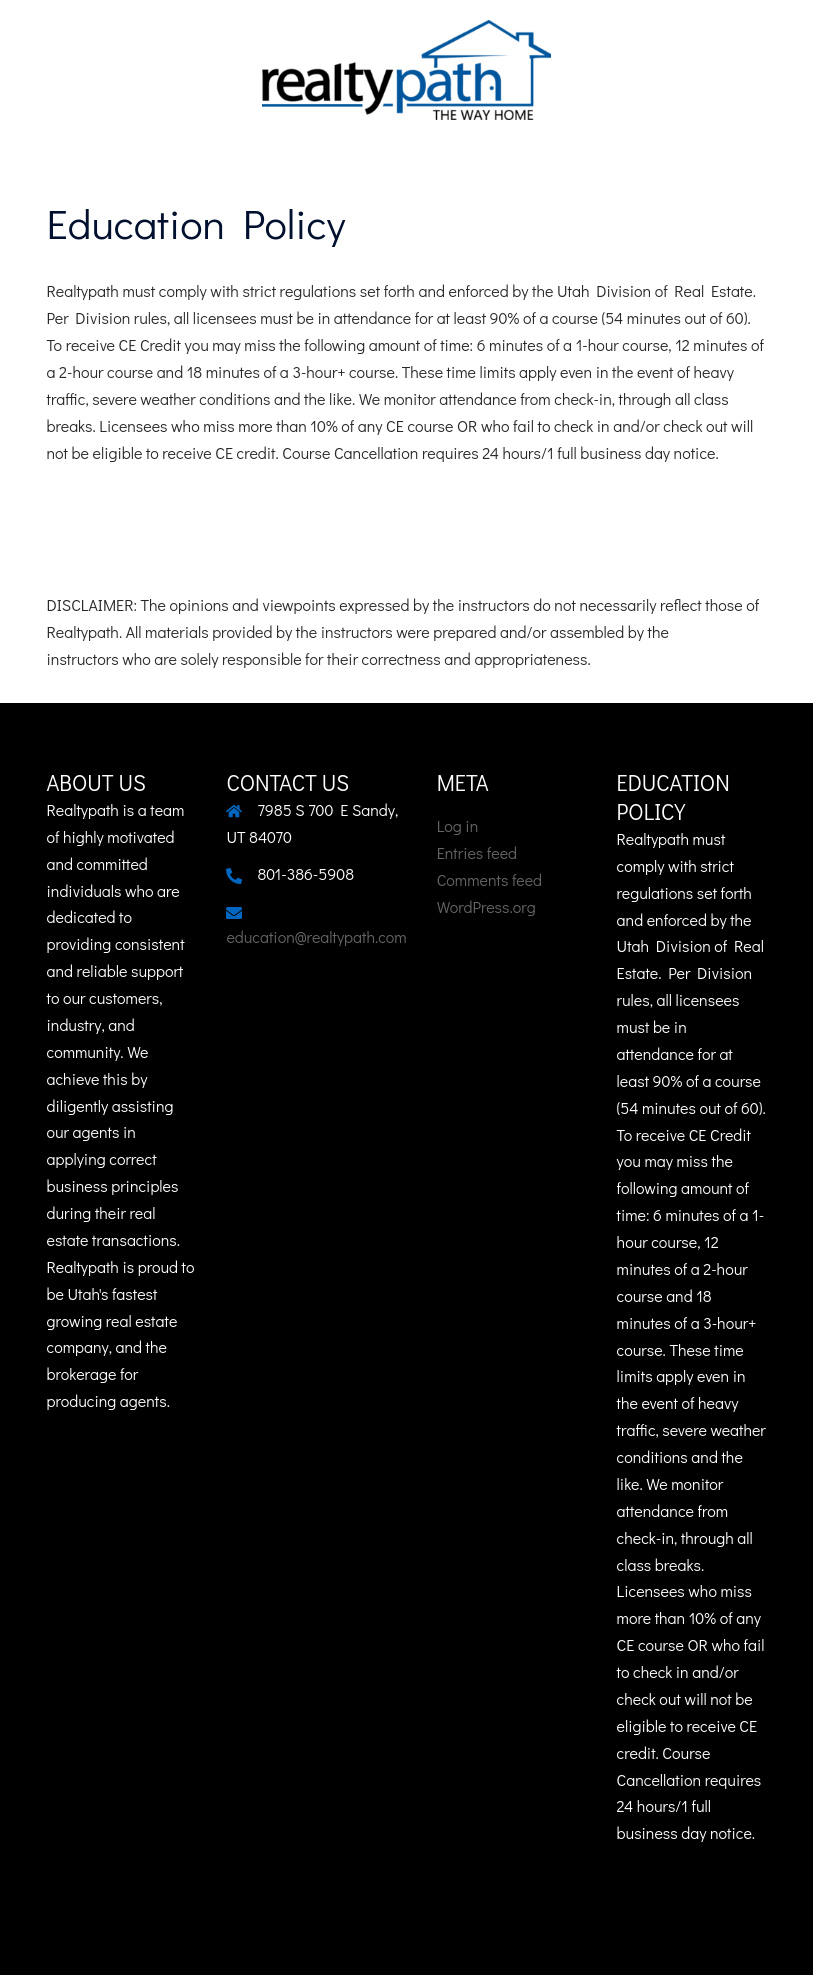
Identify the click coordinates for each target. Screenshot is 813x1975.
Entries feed (477, 852)
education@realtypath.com (316, 936)
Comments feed (489, 879)
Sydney (542, 1939)
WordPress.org (486, 906)
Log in (458, 825)
